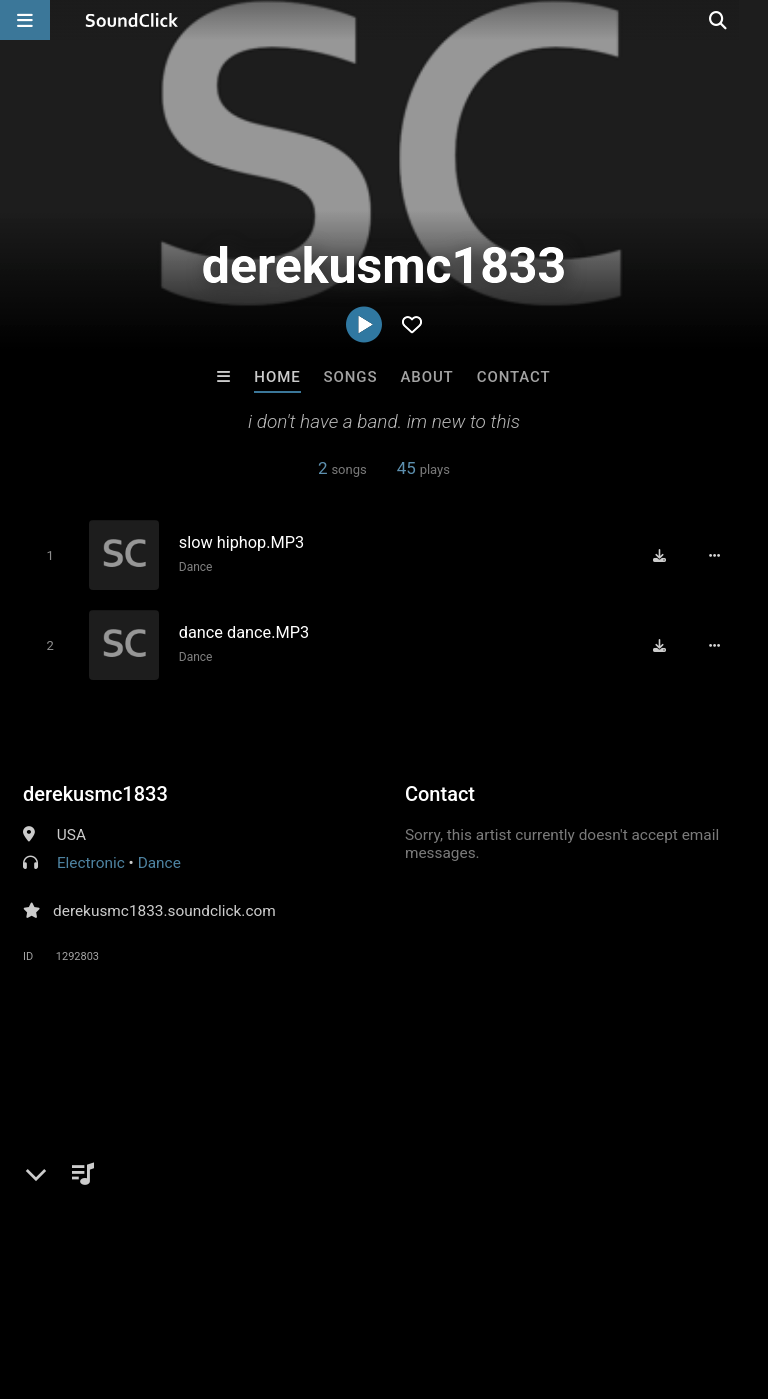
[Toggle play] (46, 555)
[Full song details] (719, 555)
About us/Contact (177, 1280)
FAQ (84, 1280)
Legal (539, 1280)
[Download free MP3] (664, 555)
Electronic (91, 861)
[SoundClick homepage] (132, 20)
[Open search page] (748, 20)
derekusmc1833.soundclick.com (164, 909)
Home (277, 377)
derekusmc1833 (95, 792)
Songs (351, 377)
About (426, 377)
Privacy (477, 1280)
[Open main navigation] (25, 20)
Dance (193, 567)
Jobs (274, 1280)
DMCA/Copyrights (372, 1280)
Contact (514, 377)
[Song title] (309, 542)
